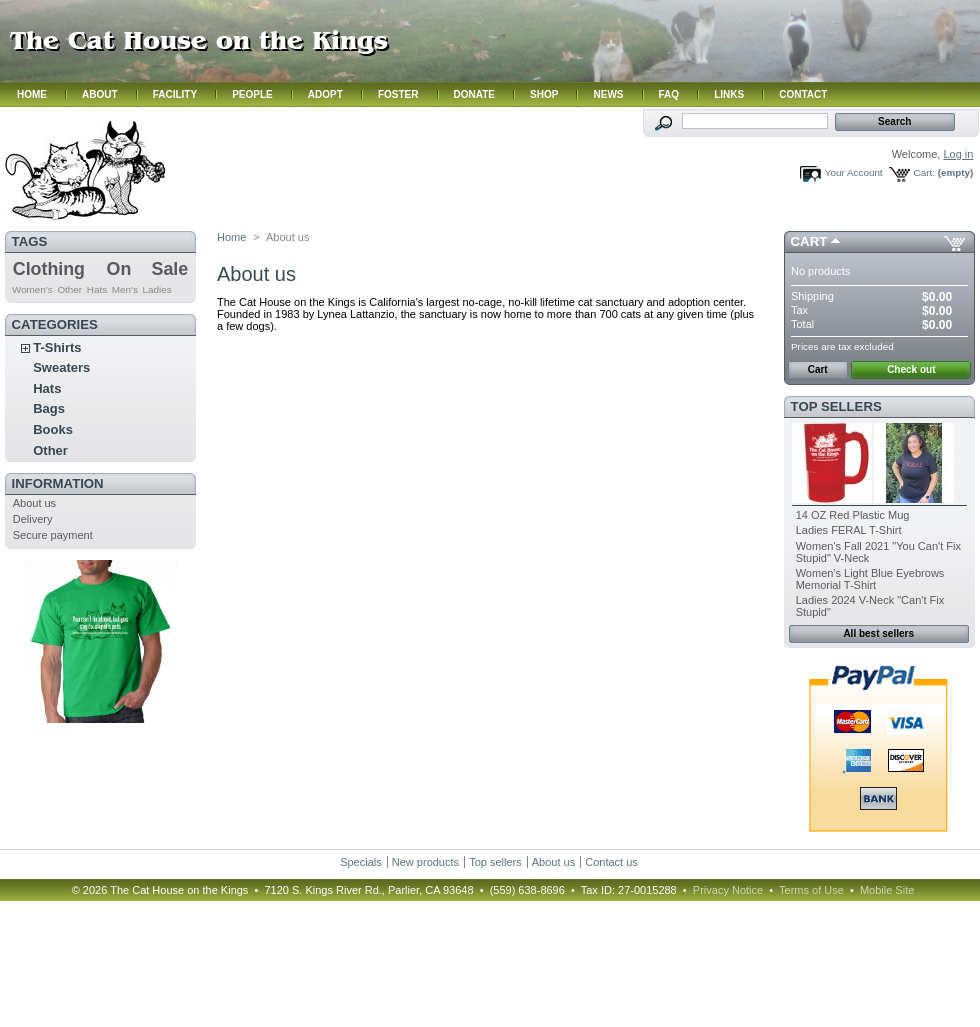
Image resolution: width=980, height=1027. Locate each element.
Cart (809, 241)
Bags (49, 408)
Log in (958, 154)
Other (69, 289)
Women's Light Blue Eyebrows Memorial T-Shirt (870, 579)
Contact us (611, 862)
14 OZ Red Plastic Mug (853, 515)
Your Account (854, 172)
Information (58, 483)
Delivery (33, 519)
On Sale (148, 269)
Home (231, 237)
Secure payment (53, 535)
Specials (361, 862)
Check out (911, 369)
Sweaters (61, 367)
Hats (97, 289)
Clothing (49, 269)
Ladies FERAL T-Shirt (849, 530)
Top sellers (836, 406)
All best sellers (878, 633)
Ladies (157, 289)
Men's (125, 289)
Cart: (924, 172)
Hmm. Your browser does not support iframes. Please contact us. (490, 53)
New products (425, 862)
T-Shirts (57, 347)
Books (53, 429)
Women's (32, 289)
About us (34, 503)
